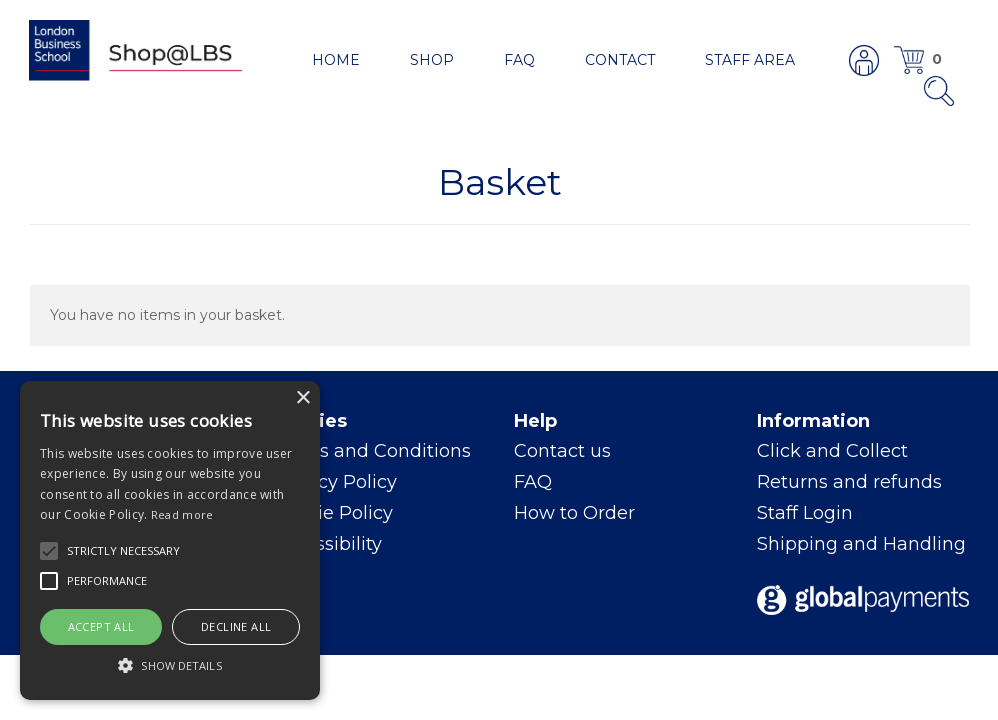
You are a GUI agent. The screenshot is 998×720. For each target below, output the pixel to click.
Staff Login (805, 513)
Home (336, 60)
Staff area (750, 60)
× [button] (302, 398)
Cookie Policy (332, 513)
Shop (432, 60)
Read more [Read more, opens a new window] (182, 514)
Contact (620, 60)
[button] (49, 551)
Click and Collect (832, 451)
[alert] (170, 540)
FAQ (519, 60)
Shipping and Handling (861, 544)
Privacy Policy (334, 482)
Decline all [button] (236, 626)
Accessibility (327, 544)
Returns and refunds (849, 482)
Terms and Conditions (371, 451)
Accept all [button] (101, 626)
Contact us (562, 451)
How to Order (574, 513)
